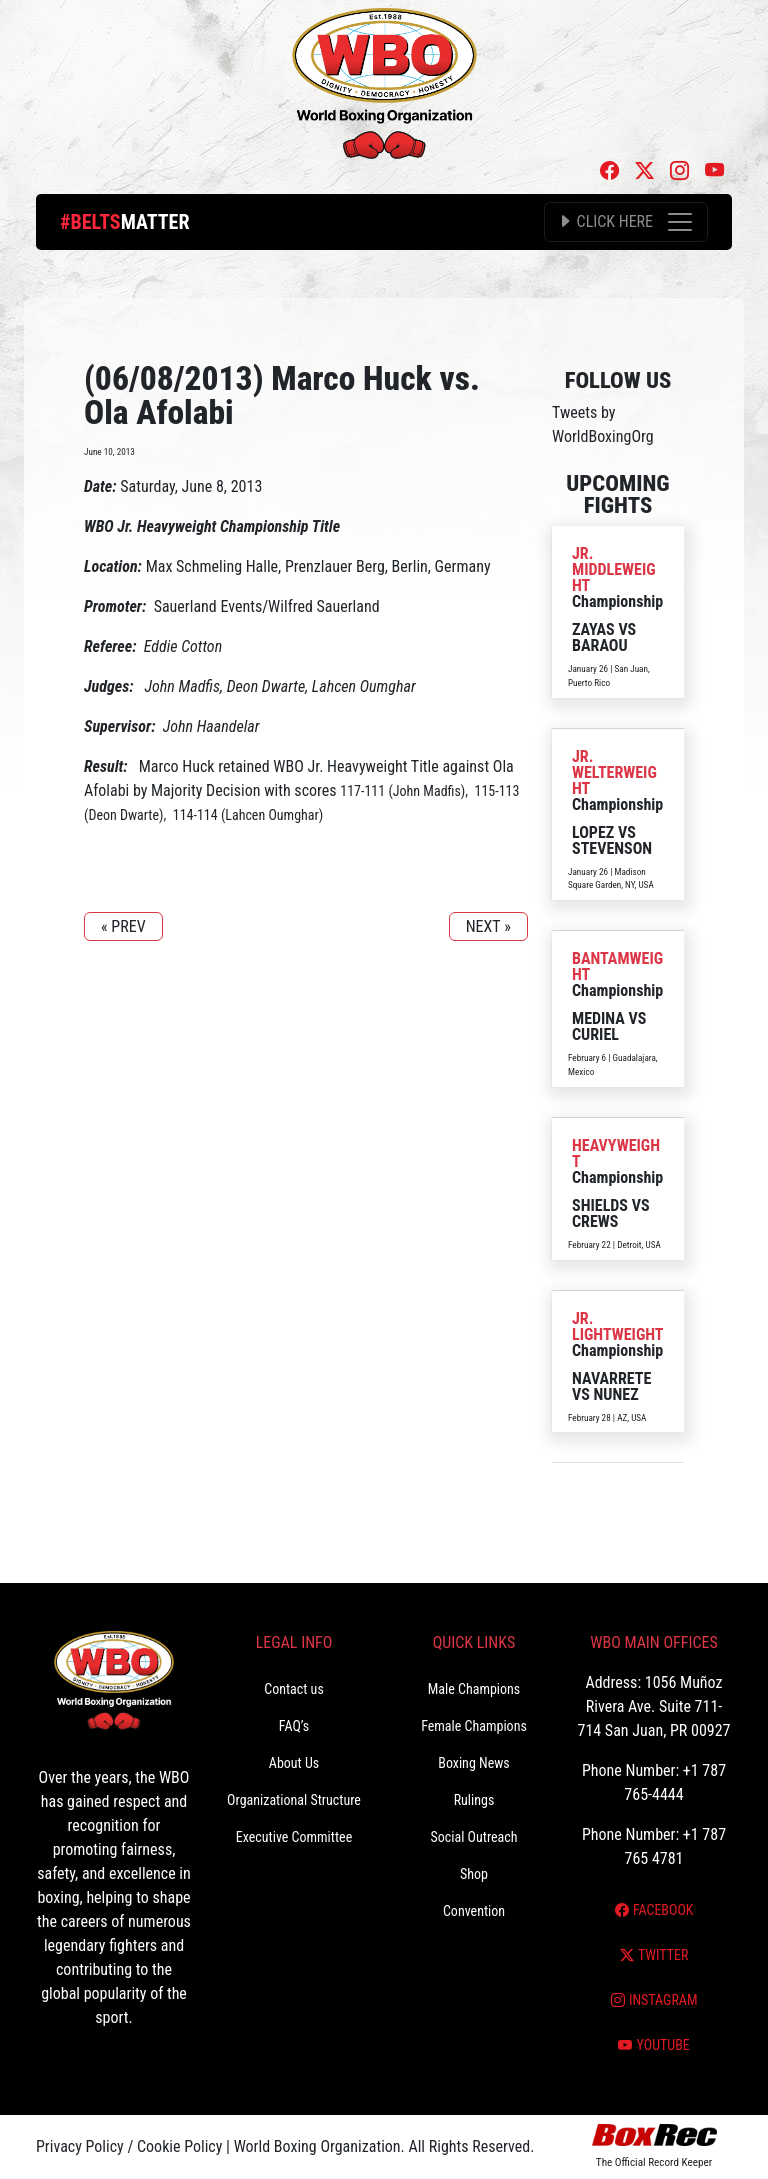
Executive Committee (294, 1837)
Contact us (294, 1689)
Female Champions (474, 1726)
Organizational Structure (294, 1800)
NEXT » (488, 926)
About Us (294, 1763)
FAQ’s (294, 1726)
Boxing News (474, 1763)
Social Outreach (473, 1837)
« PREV (123, 926)
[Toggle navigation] (626, 222)
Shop (474, 1874)
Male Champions (474, 1689)
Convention (474, 1911)
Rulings (474, 1800)
